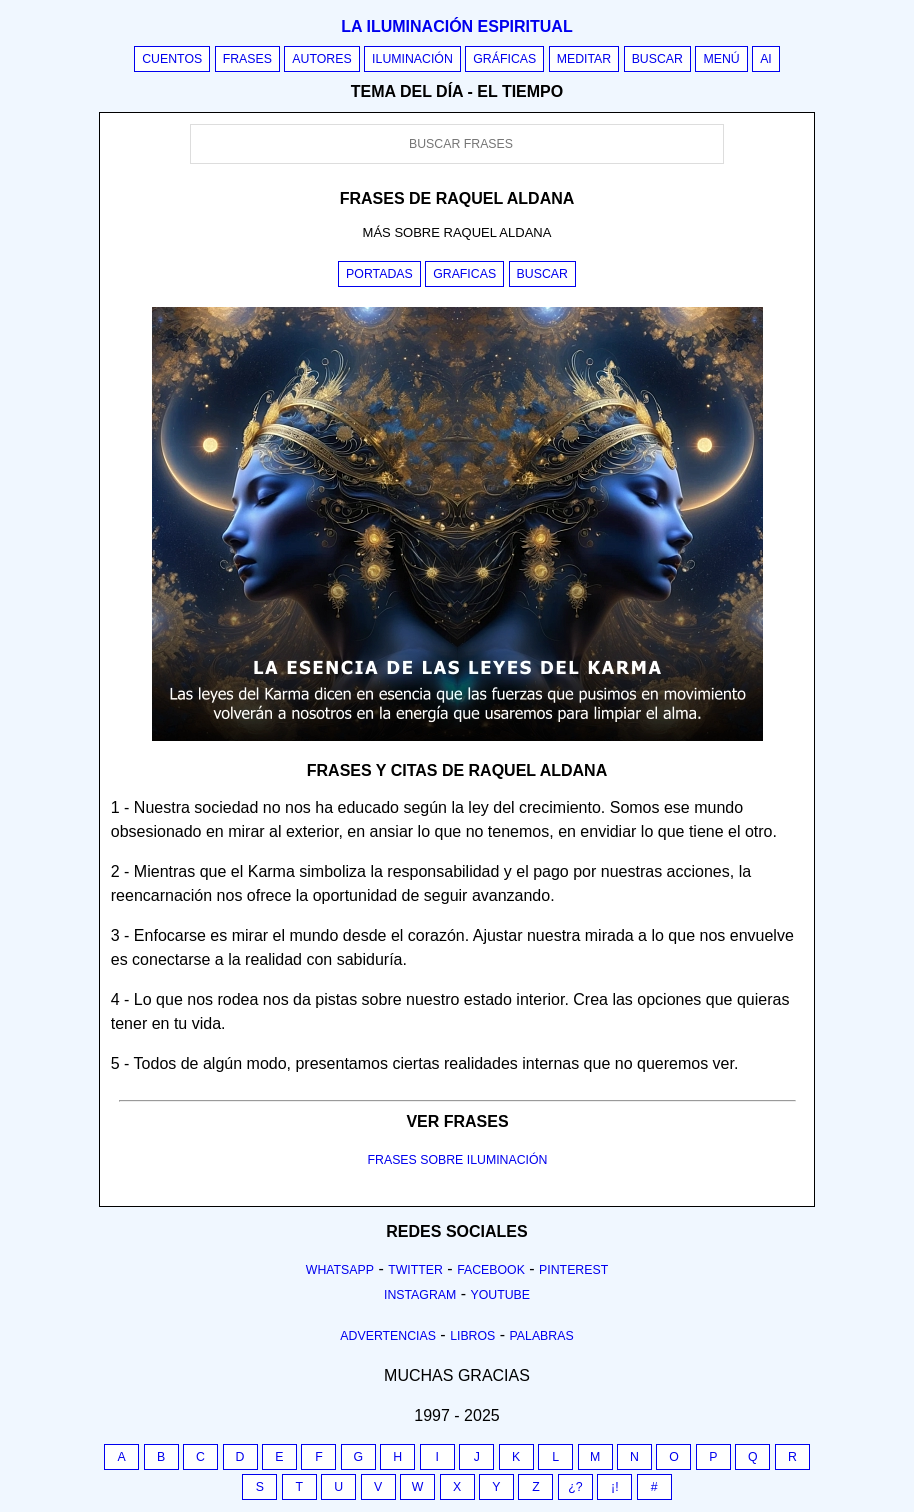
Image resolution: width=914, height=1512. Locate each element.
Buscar (657, 59)
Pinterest (573, 1270)
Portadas (379, 274)
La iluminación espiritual (456, 26)
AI (766, 59)
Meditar (584, 59)
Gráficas (504, 59)
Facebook (491, 1270)
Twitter (415, 1270)
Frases (247, 59)
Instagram (420, 1295)
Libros (472, 1336)
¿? (575, 1487)
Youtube (500, 1295)
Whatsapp (340, 1270)
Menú (721, 59)
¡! (615, 1487)
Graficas (464, 274)
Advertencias (388, 1336)
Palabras (542, 1336)
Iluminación (412, 59)
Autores (321, 59)
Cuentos (172, 59)
